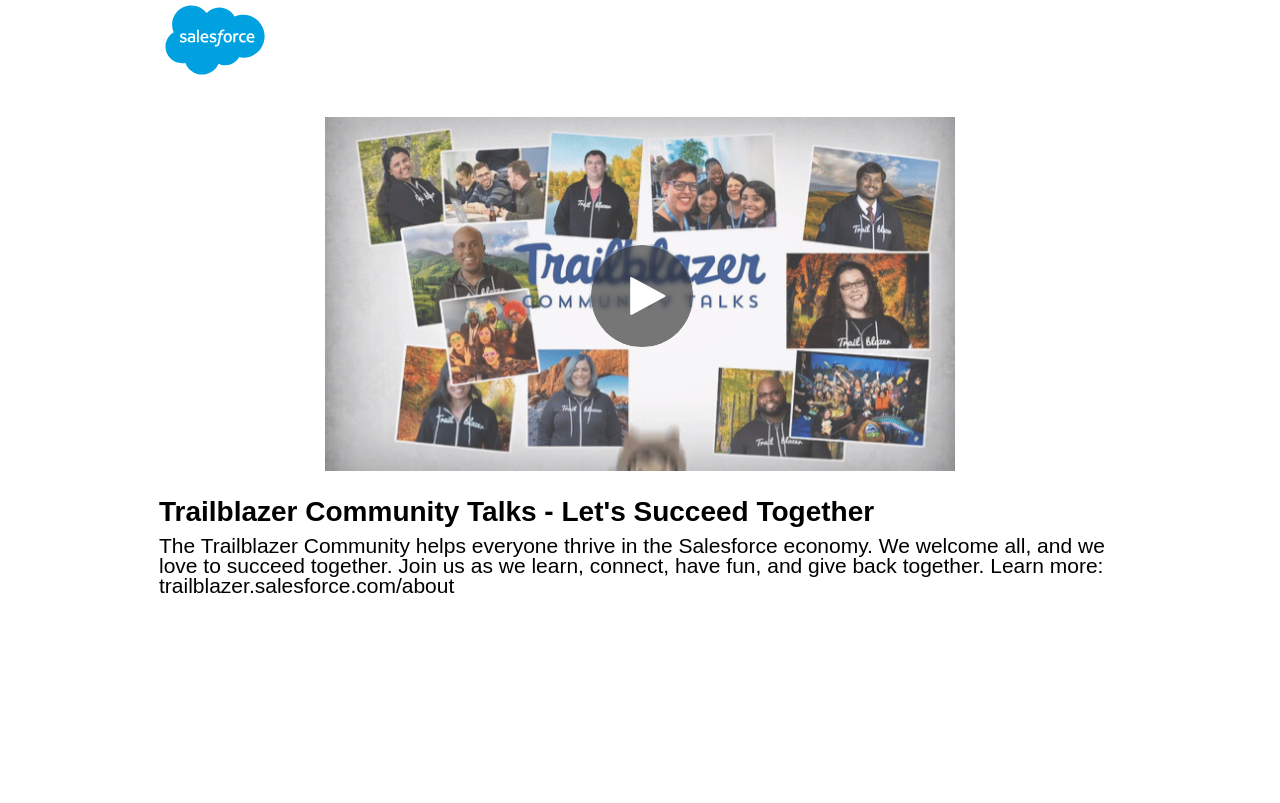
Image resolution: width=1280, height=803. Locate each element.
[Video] (640, 294)
